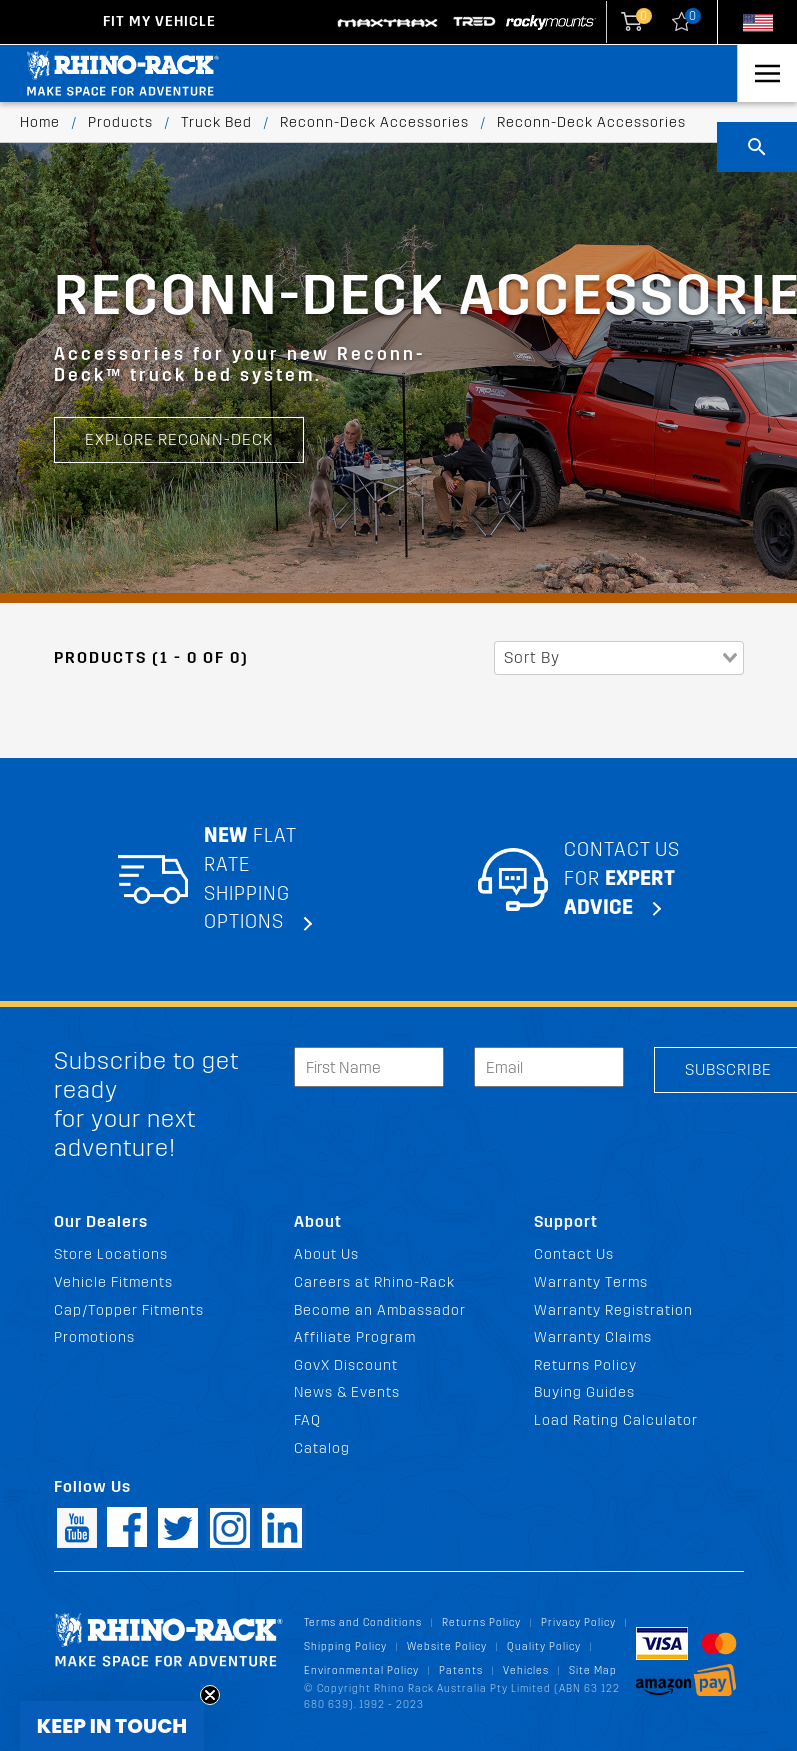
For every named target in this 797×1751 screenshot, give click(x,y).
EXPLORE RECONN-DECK (179, 439)
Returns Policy (585, 1365)
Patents (461, 1670)
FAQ (307, 1420)
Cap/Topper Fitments (129, 1310)
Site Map (593, 1670)
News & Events (347, 1392)
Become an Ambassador (380, 1310)
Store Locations (111, 1254)
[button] (112, 1726)
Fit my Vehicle (159, 21)
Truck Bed (216, 122)
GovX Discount (346, 1365)
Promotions (94, 1337)
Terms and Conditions (363, 1622)
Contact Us (574, 1254)
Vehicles (526, 1670)
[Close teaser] (210, 1695)
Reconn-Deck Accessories (374, 122)
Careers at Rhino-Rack (374, 1282)
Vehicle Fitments (113, 1282)
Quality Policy (544, 1646)
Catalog (322, 1448)
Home (40, 122)
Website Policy (447, 1646)
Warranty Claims (593, 1337)
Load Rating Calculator (616, 1420)
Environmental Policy (361, 1670)
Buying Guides (584, 1392)
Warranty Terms (591, 1282)
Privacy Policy (578, 1622)
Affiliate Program (355, 1337)
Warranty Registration (613, 1310)
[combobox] (619, 658)
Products (120, 122)
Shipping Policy (345, 1646)
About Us (326, 1254)
